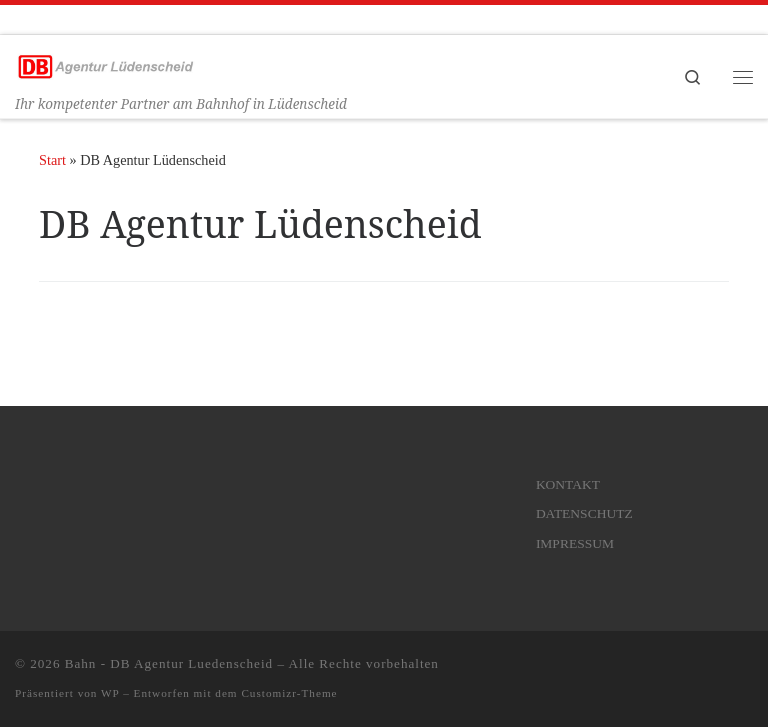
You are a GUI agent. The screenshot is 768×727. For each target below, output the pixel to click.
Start (52, 160)
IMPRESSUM (575, 543)
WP (110, 693)
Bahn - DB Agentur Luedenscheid (169, 663)
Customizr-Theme (289, 693)
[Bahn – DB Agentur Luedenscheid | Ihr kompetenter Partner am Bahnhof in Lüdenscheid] (105, 64)
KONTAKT (568, 484)
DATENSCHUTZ (584, 513)
